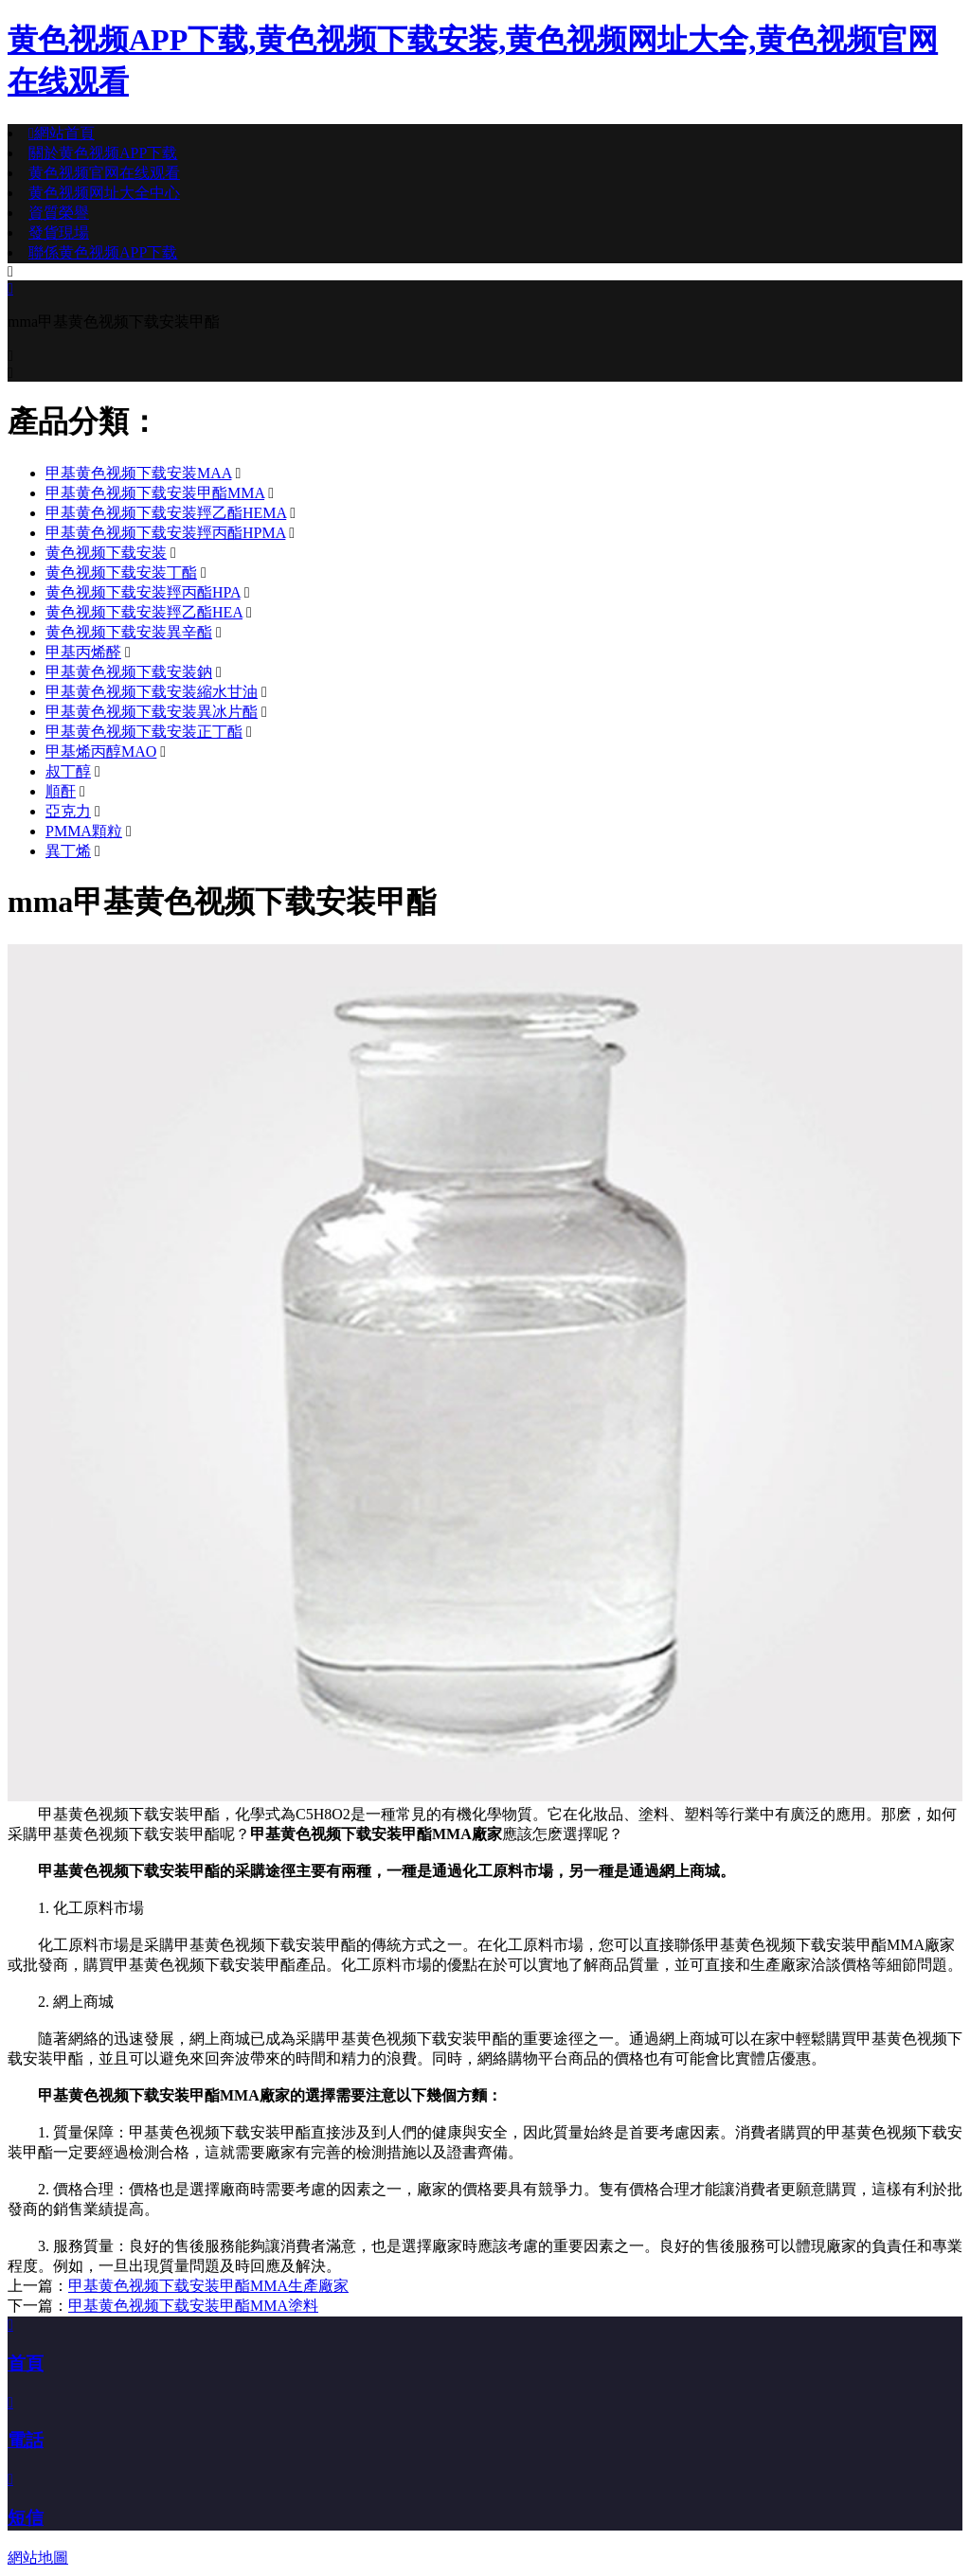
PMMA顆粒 (83, 831)
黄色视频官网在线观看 (104, 173)
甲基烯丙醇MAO (100, 751)
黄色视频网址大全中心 (104, 193)
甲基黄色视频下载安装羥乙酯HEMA (165, 513)
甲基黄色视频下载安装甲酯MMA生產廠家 (208, 2286)
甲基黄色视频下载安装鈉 (128, 672)
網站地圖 (38, 2557)
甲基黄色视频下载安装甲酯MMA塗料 (193, 2306)
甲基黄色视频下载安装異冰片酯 (151, 712)
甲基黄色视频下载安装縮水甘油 (151, 692)
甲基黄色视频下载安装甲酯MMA (154, 493)
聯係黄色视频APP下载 (102, 252)
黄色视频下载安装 (106, 553)
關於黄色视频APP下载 (102, 153)
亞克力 (68, 811)
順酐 (60, 791)
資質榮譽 (58, 213)
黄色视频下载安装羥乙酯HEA (143, 612)
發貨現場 (58, 232)
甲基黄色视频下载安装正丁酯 (143, 732)
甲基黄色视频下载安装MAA (138, 473)
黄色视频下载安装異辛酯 (128, 632)
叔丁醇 (68, 771)
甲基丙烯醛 (83, 652)
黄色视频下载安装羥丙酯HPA (143, 592)
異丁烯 (68, 851)
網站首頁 (61, 133)
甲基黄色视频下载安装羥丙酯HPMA (165, 533)
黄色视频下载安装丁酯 (121, 572)
